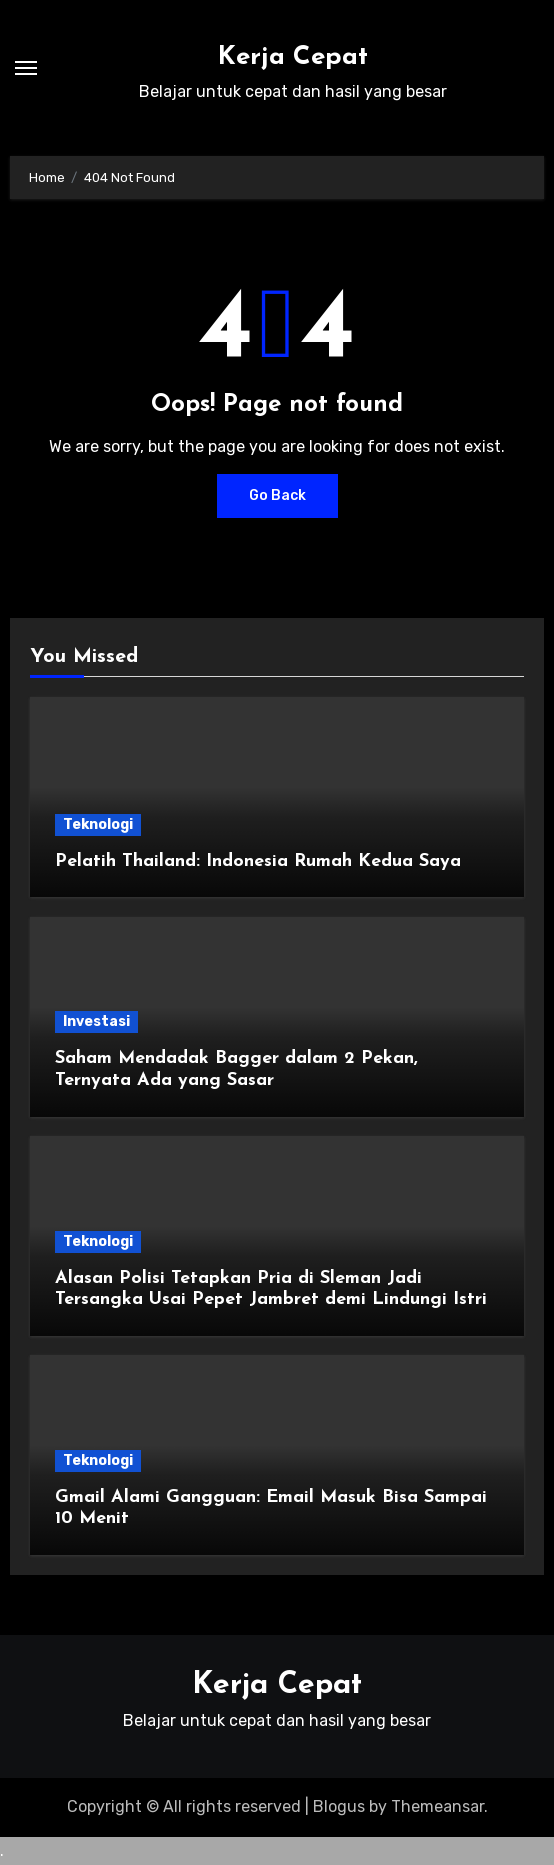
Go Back (277, 495)
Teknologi (98, 824)
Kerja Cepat (293, 57)
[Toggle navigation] (26, 68)
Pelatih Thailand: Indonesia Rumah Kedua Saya (258, 861)
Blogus (339, 1806)
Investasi (96, 1021)
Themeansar (437, 1806)
